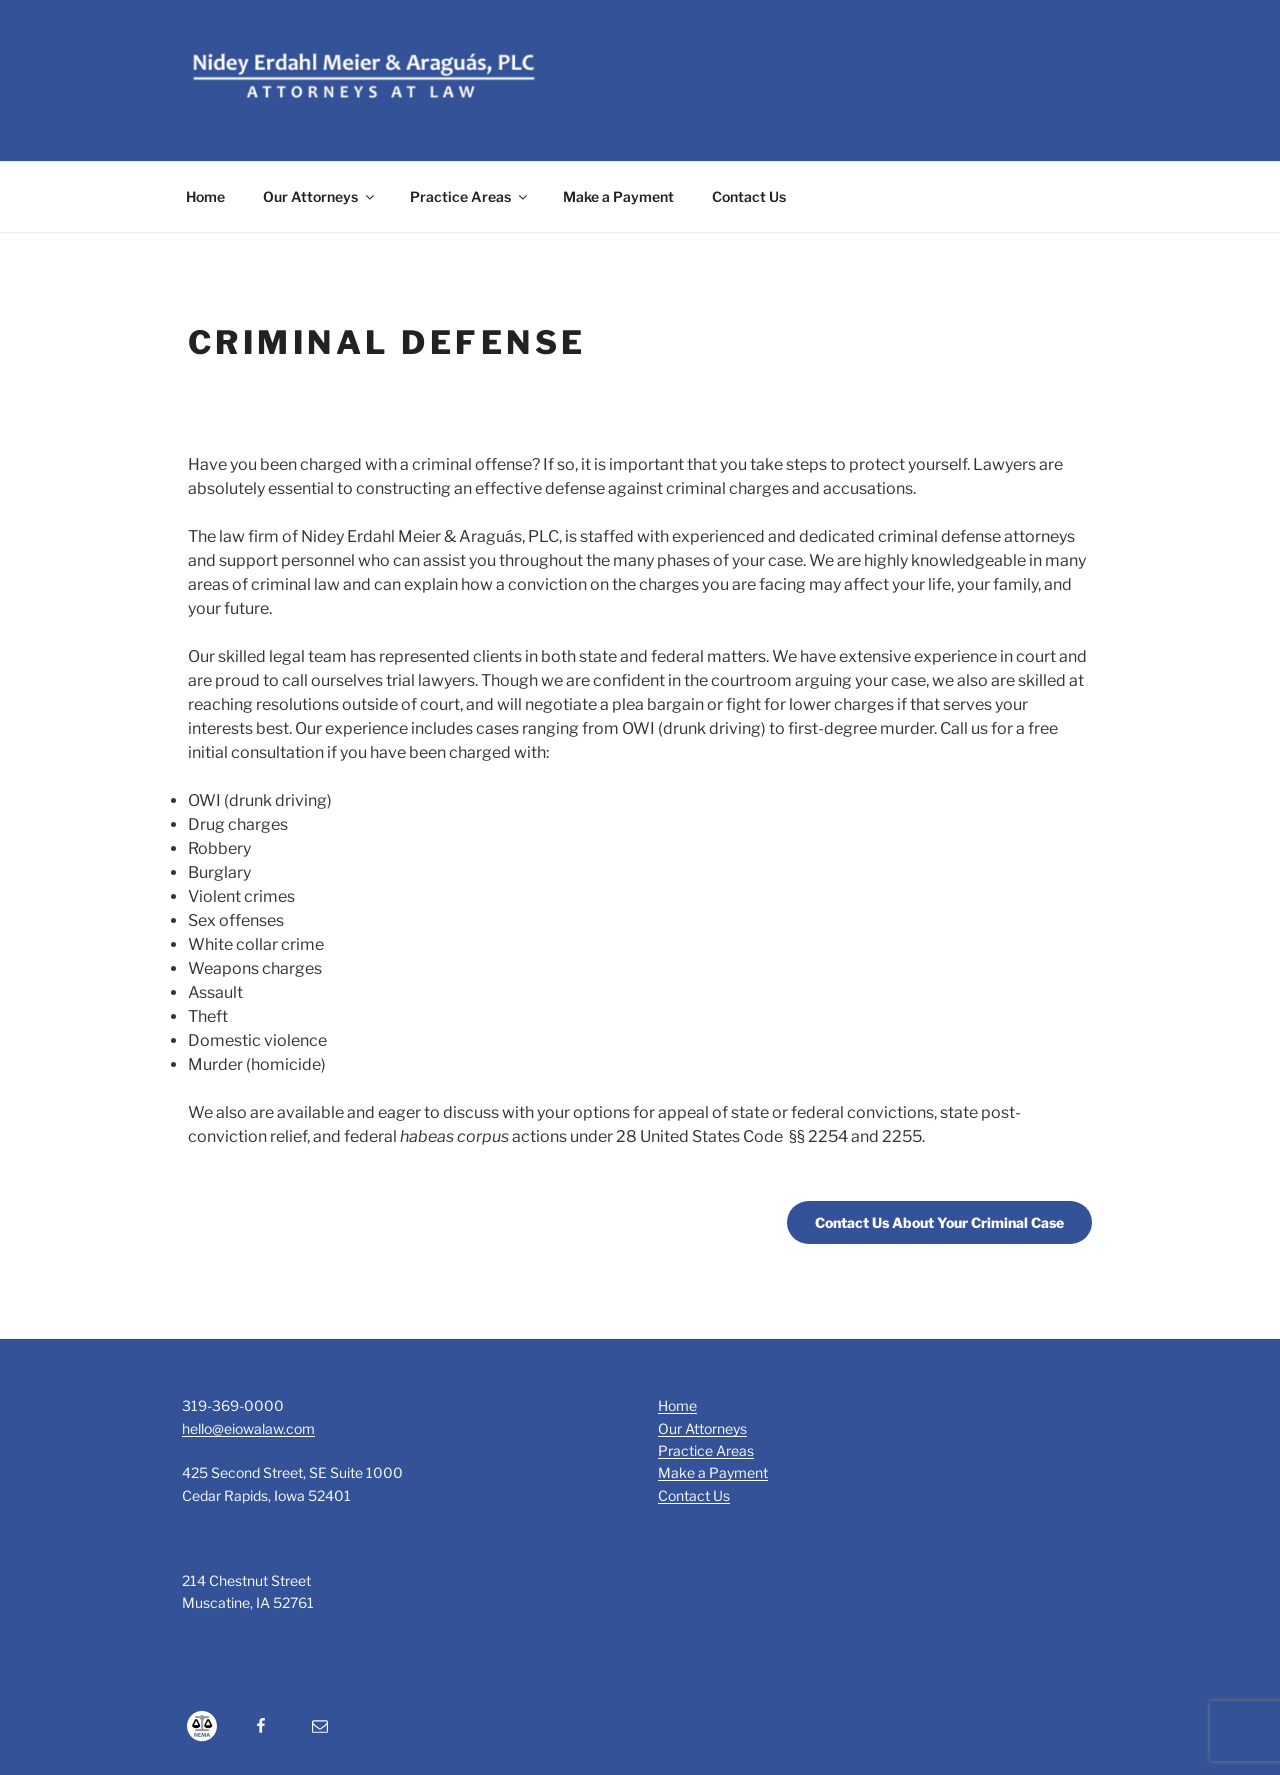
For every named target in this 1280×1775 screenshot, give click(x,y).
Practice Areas (470, 196)
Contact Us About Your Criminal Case (939, 1222)
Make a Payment (618, 196)
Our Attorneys (320, 196)
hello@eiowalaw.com (248, 1428)
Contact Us (749, 196)
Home (205, 196)
